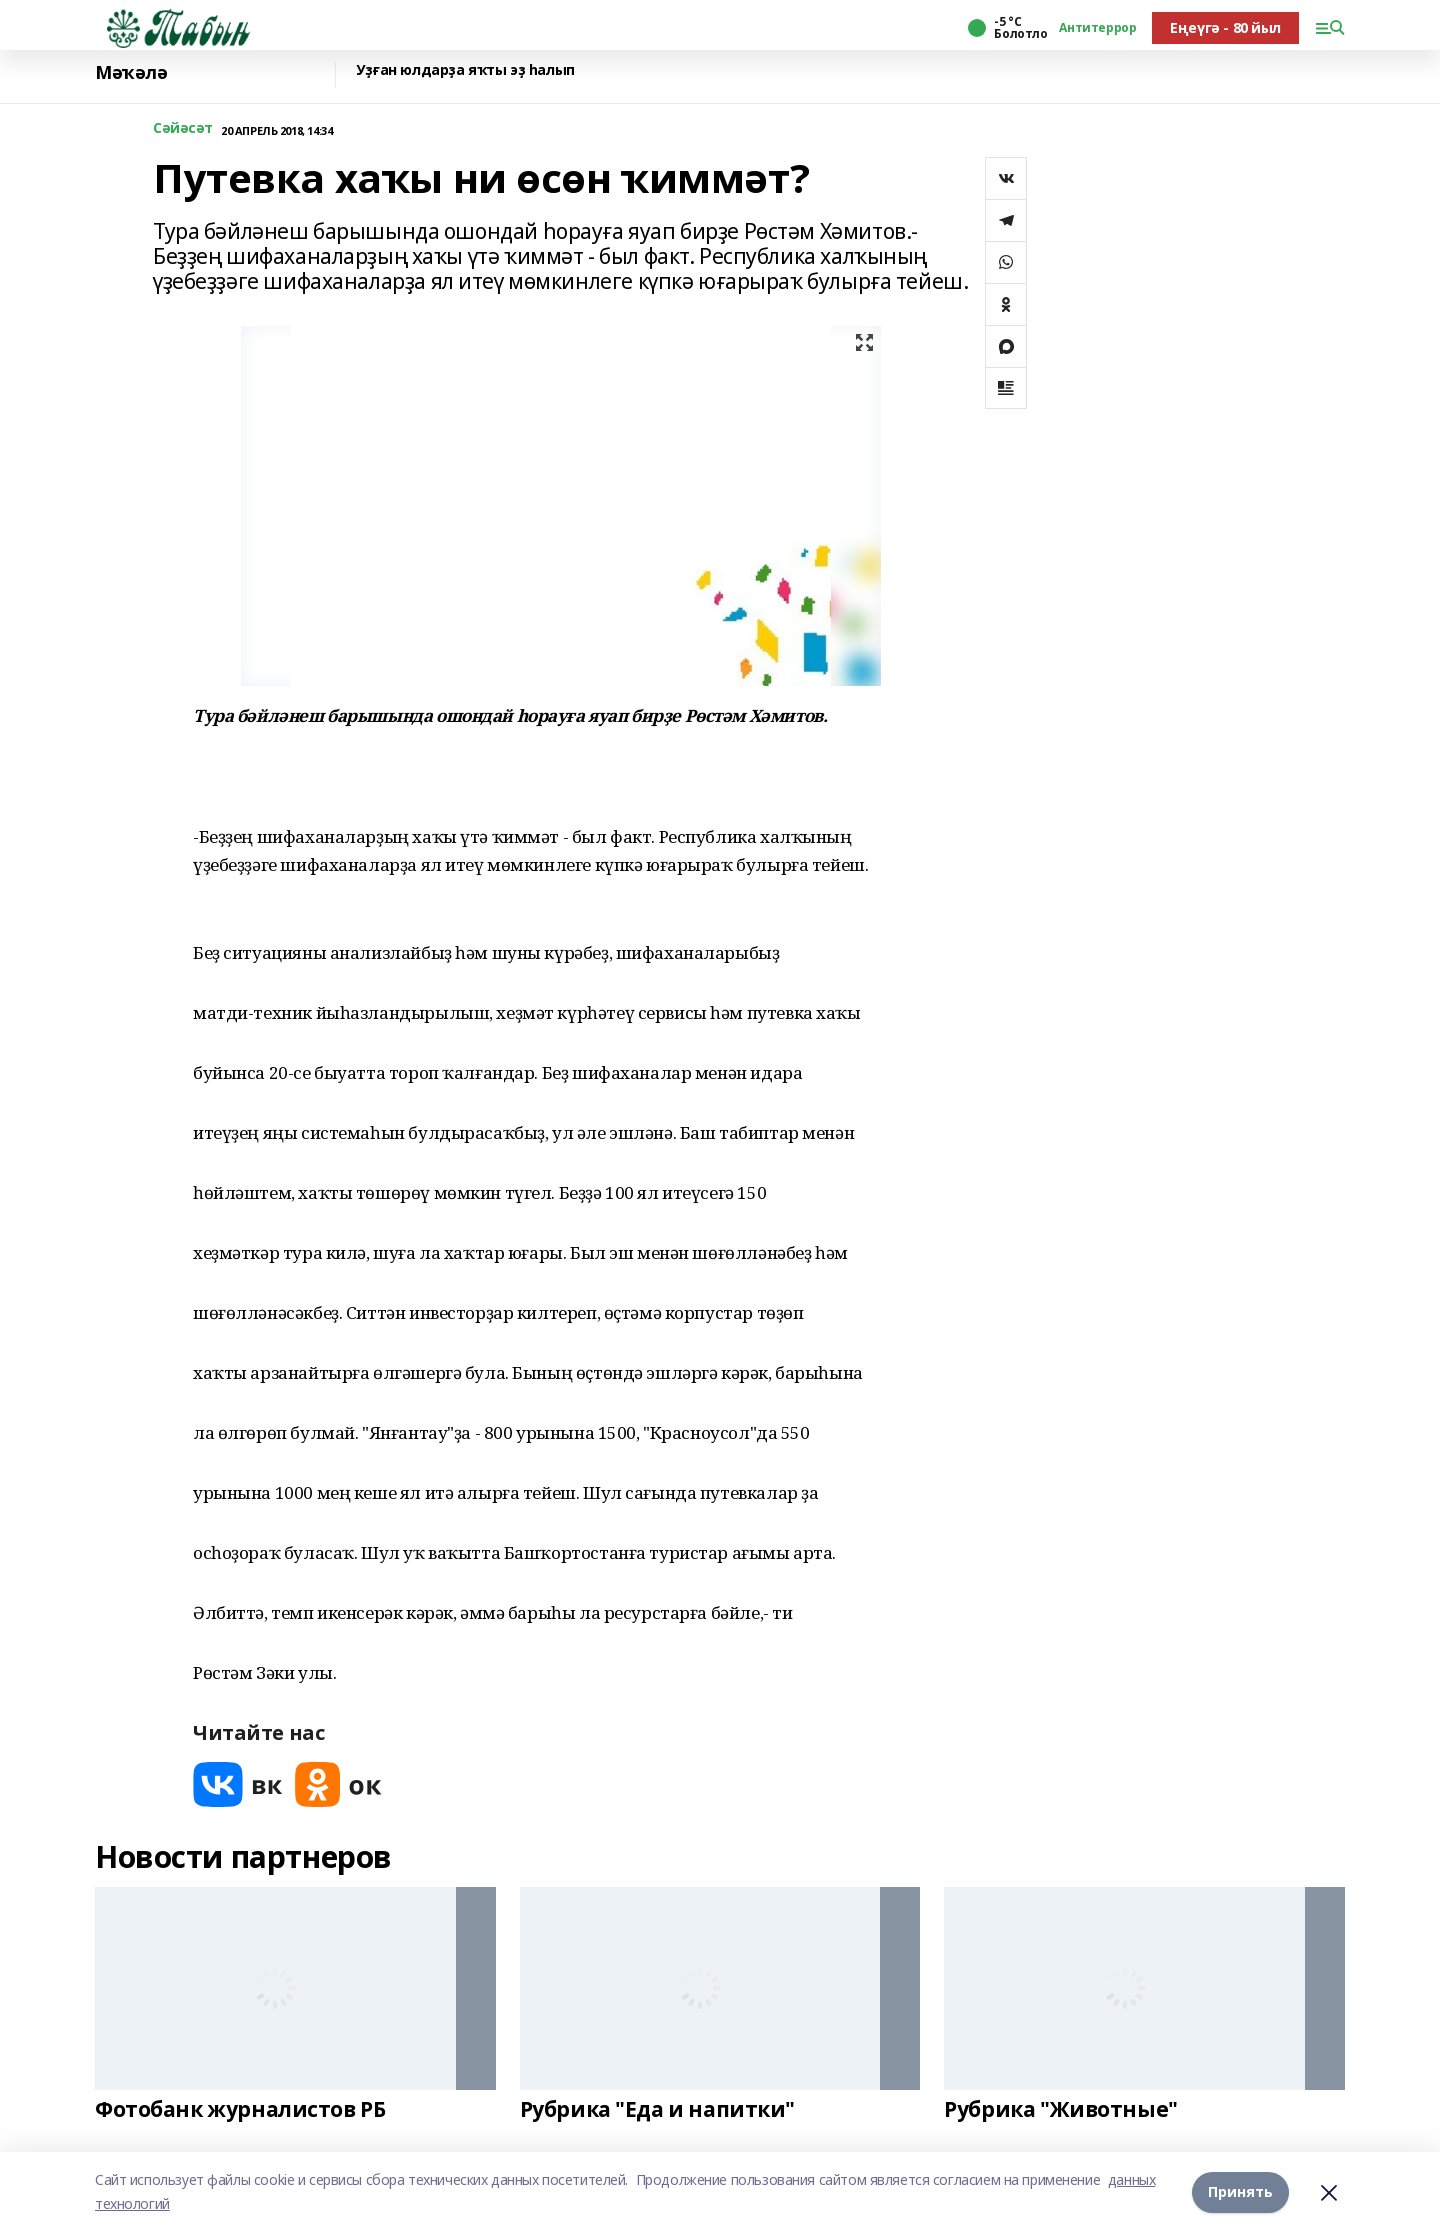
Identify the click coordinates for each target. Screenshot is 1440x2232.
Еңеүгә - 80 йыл (1225, 27)
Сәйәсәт (183, 128)
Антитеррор (1097, 28)
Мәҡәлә (131, 72)
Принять (1240, 2191)
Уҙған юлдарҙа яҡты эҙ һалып (465, 70)
